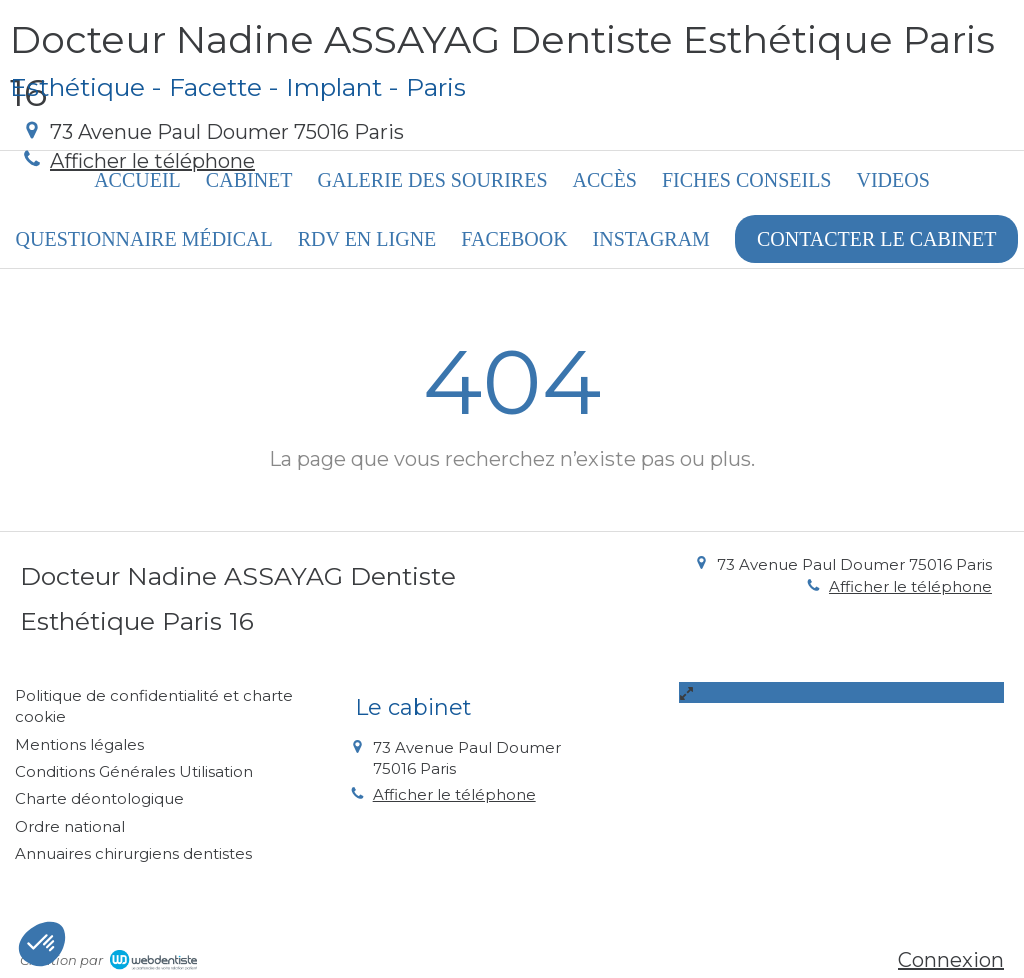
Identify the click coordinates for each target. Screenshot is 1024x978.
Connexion (951, 960)
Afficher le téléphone (152, 161)
